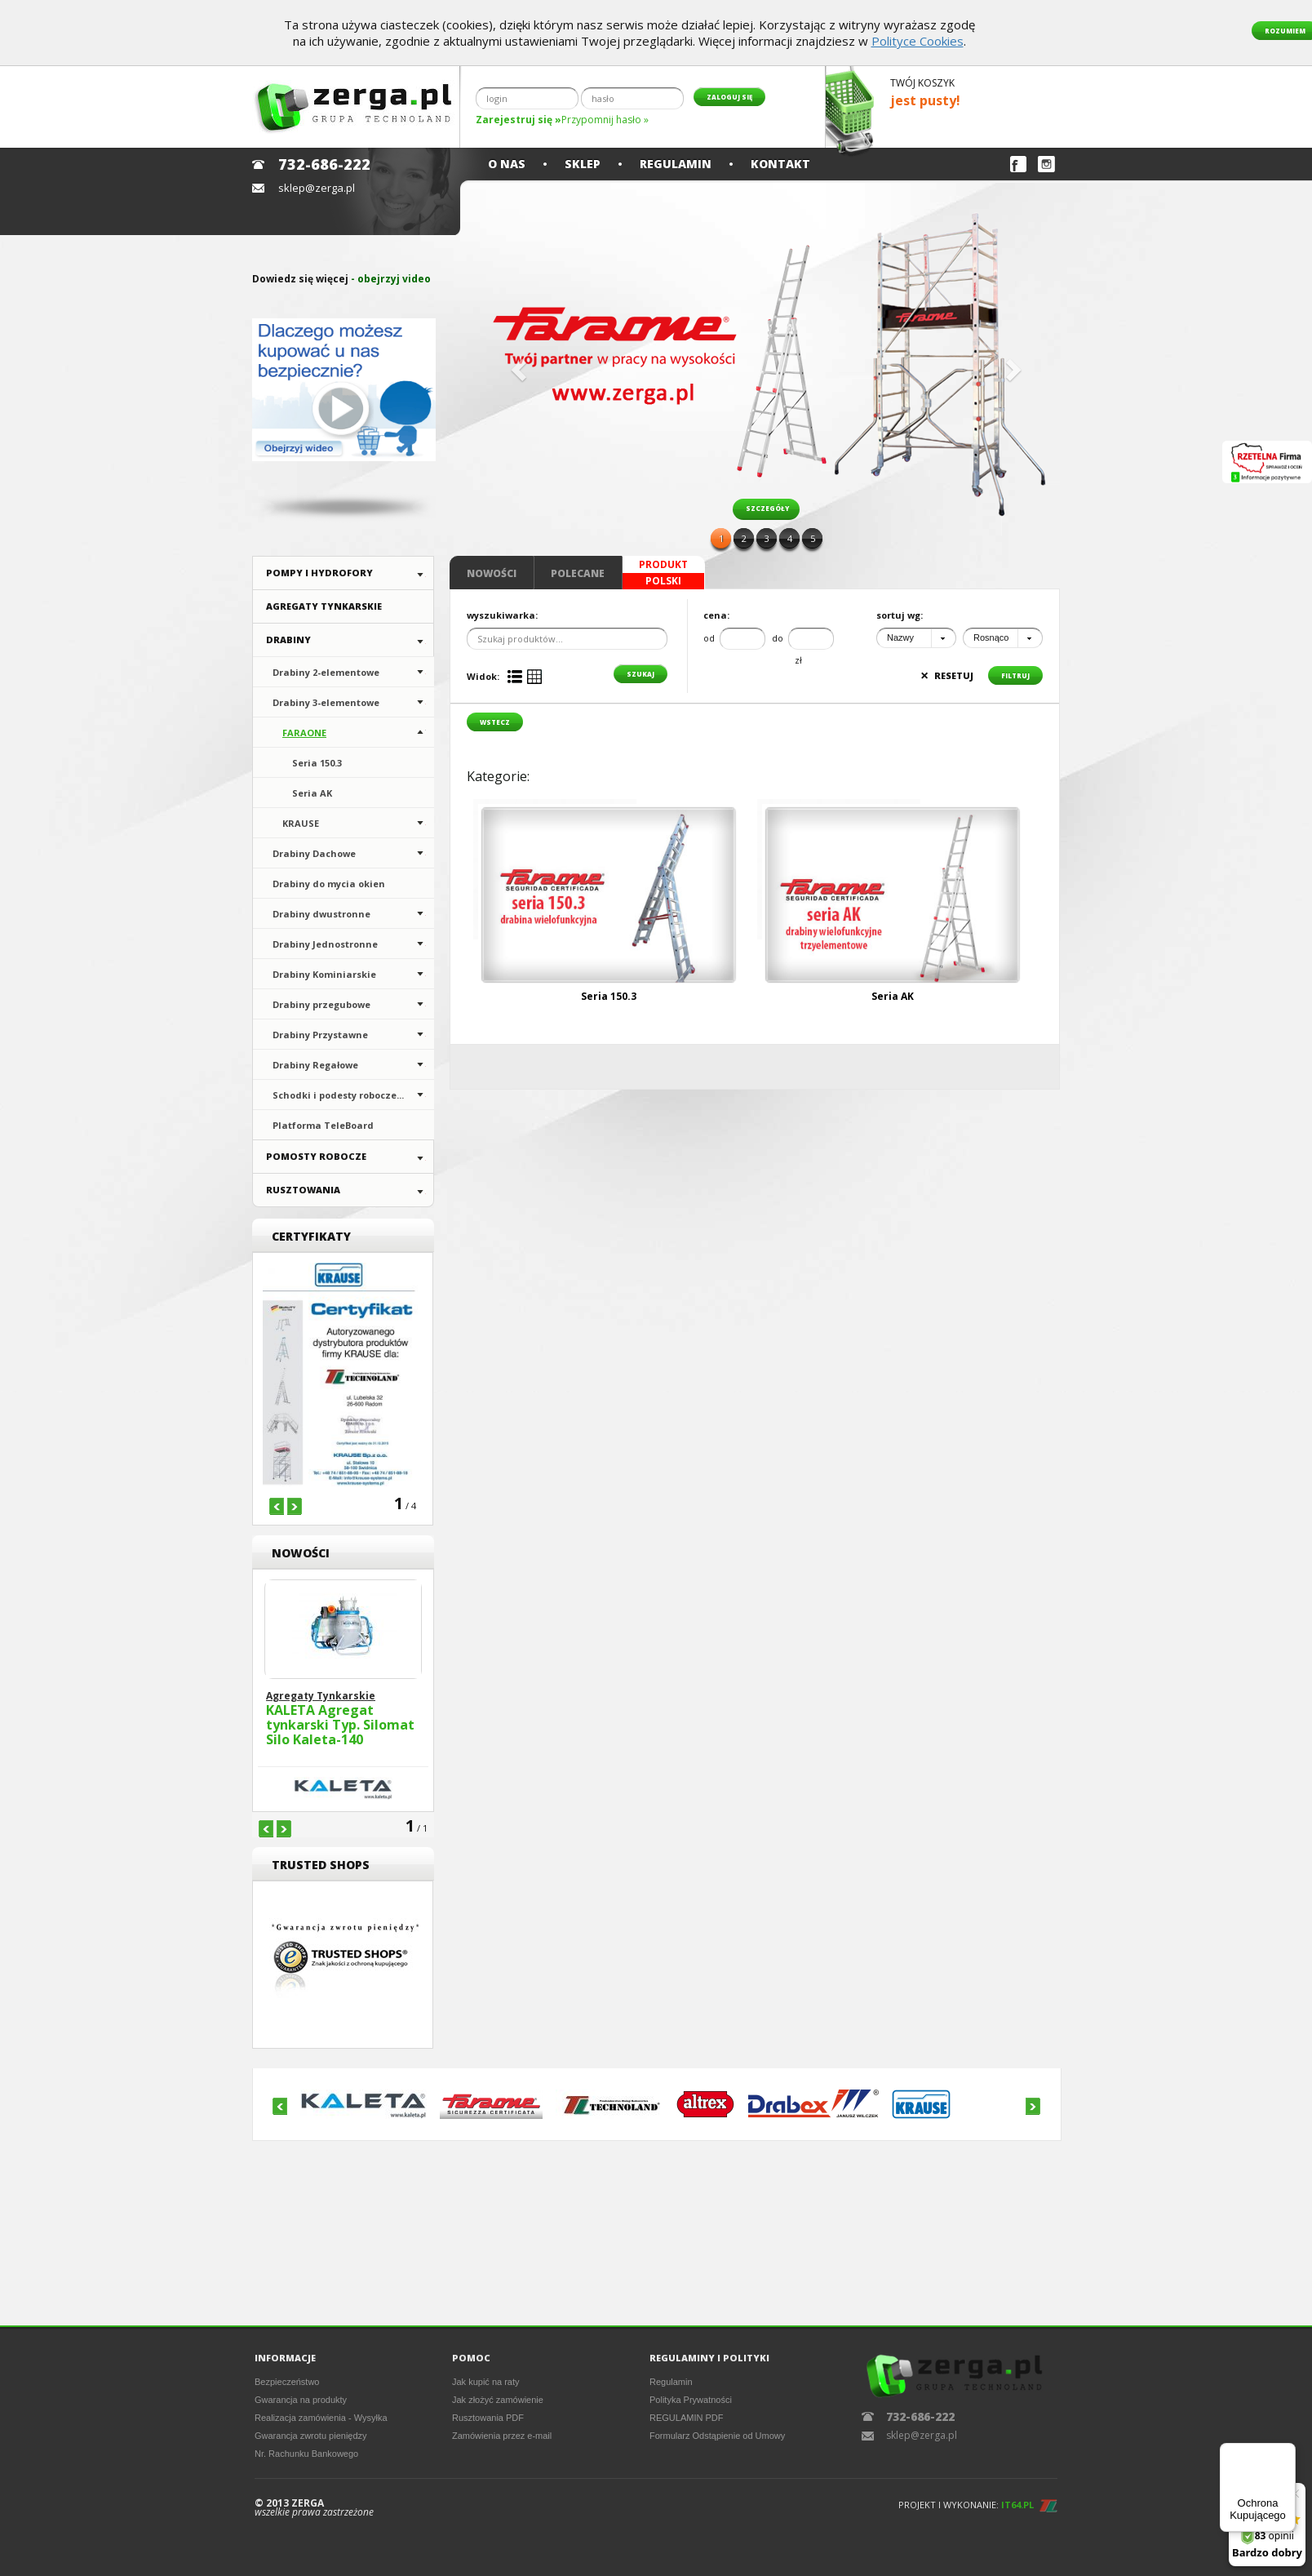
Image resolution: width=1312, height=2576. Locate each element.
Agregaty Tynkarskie (324, 606)
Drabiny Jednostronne (325, 944)
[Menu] (1286, 2453)
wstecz (495, 721)
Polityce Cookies (917, 41)
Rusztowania (303, 1190)
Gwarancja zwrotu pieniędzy (311, 2436)
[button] (516, 364)
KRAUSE (300, 823)
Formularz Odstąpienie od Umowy (717, 2436)
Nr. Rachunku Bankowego (306, 2453)
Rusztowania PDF (488, 2418)
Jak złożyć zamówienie (497, 2400)
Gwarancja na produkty (301, 2400)
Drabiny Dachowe (314, 853)
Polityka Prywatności (690, 2400)
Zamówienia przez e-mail (502, 2436)
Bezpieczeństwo (287, 2382)
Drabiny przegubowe (321, 1004)
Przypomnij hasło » (605, 120)
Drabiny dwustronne (321, 914)
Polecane (578, 573)
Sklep (583, 163)
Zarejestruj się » (518, 120)
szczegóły (767, 508)
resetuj (946, 675)
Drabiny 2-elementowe (326, 672)
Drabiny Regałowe (315, 1065)
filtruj (1015, 675)
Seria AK (312, 793)
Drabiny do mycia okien (329, 883)
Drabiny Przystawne (320, 1034)
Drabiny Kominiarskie (324, 974)
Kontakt (780, 163)
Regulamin (675, 163)
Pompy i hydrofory (319, 572)
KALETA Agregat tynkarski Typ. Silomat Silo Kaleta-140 (340, 1725)
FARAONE (304, 732)
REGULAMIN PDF (686, 2418)
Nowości (491, 573)
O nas (506, 163)
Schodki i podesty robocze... (338, 1095)
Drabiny (288, 639)
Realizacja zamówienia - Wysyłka (321, 2418)
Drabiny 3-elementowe (326, 702)
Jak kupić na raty (486, 2382)
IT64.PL (1017, 2504)
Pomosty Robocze (316, 1156)
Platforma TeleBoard (323, 1125)
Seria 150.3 (317, 763)
